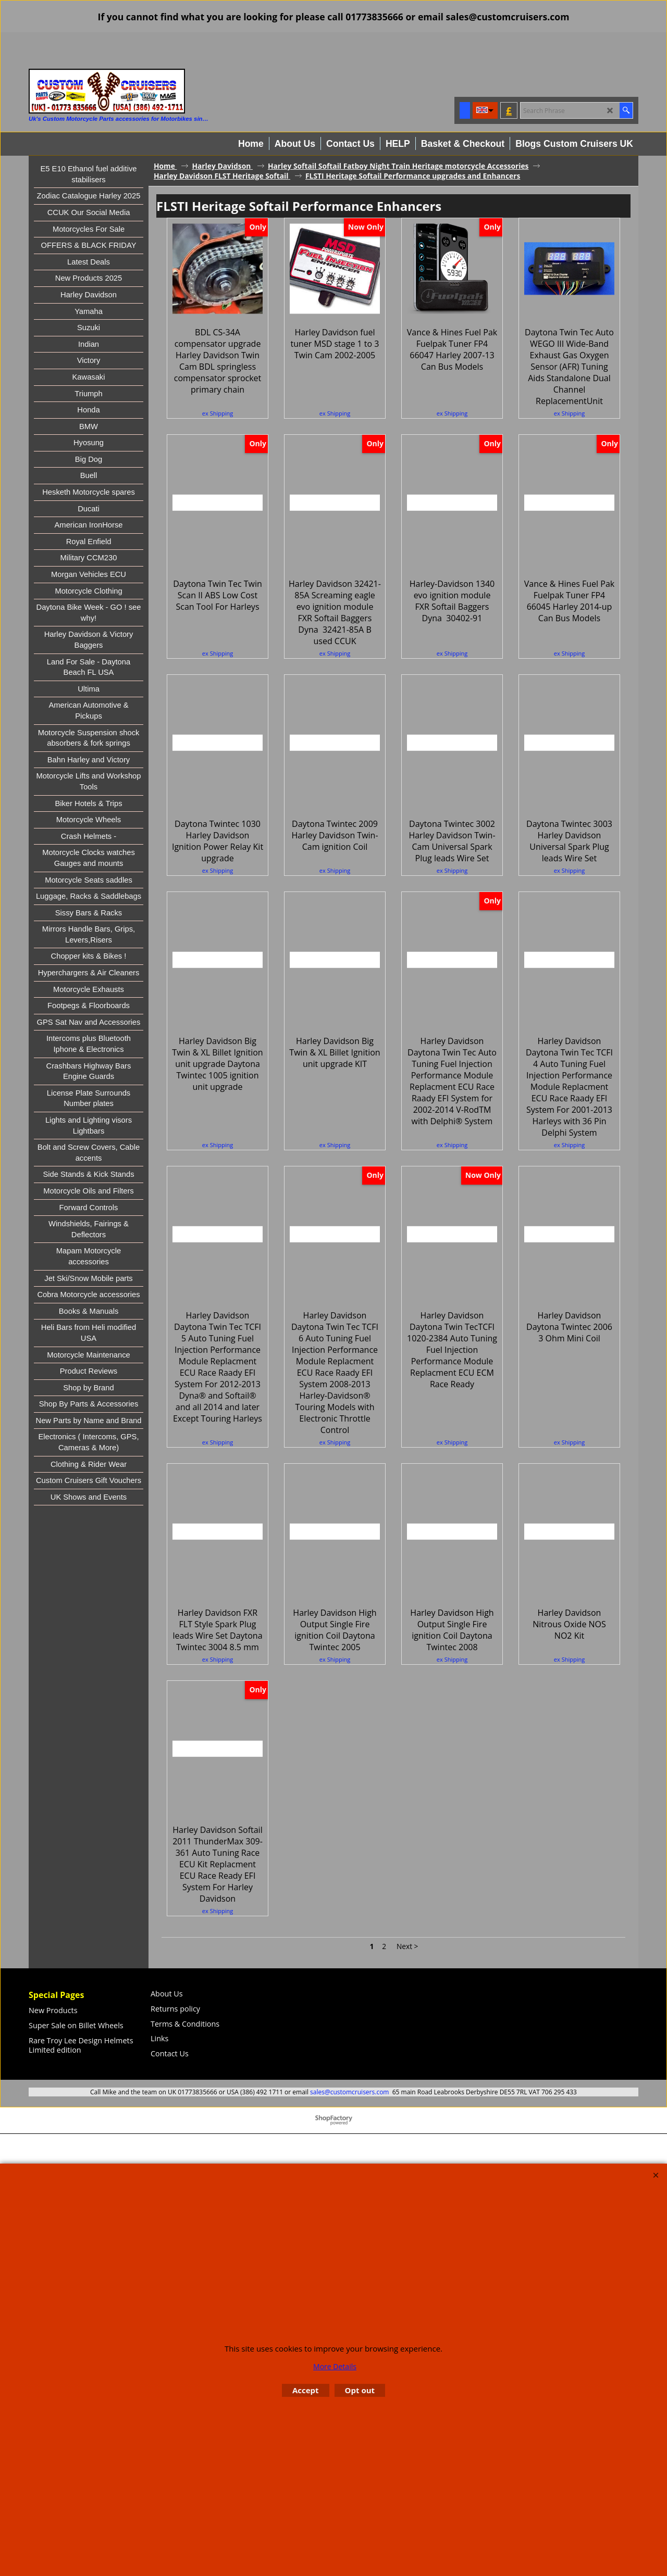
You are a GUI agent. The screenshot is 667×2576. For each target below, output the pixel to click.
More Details (334, 2366)
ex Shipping (217, 437)
